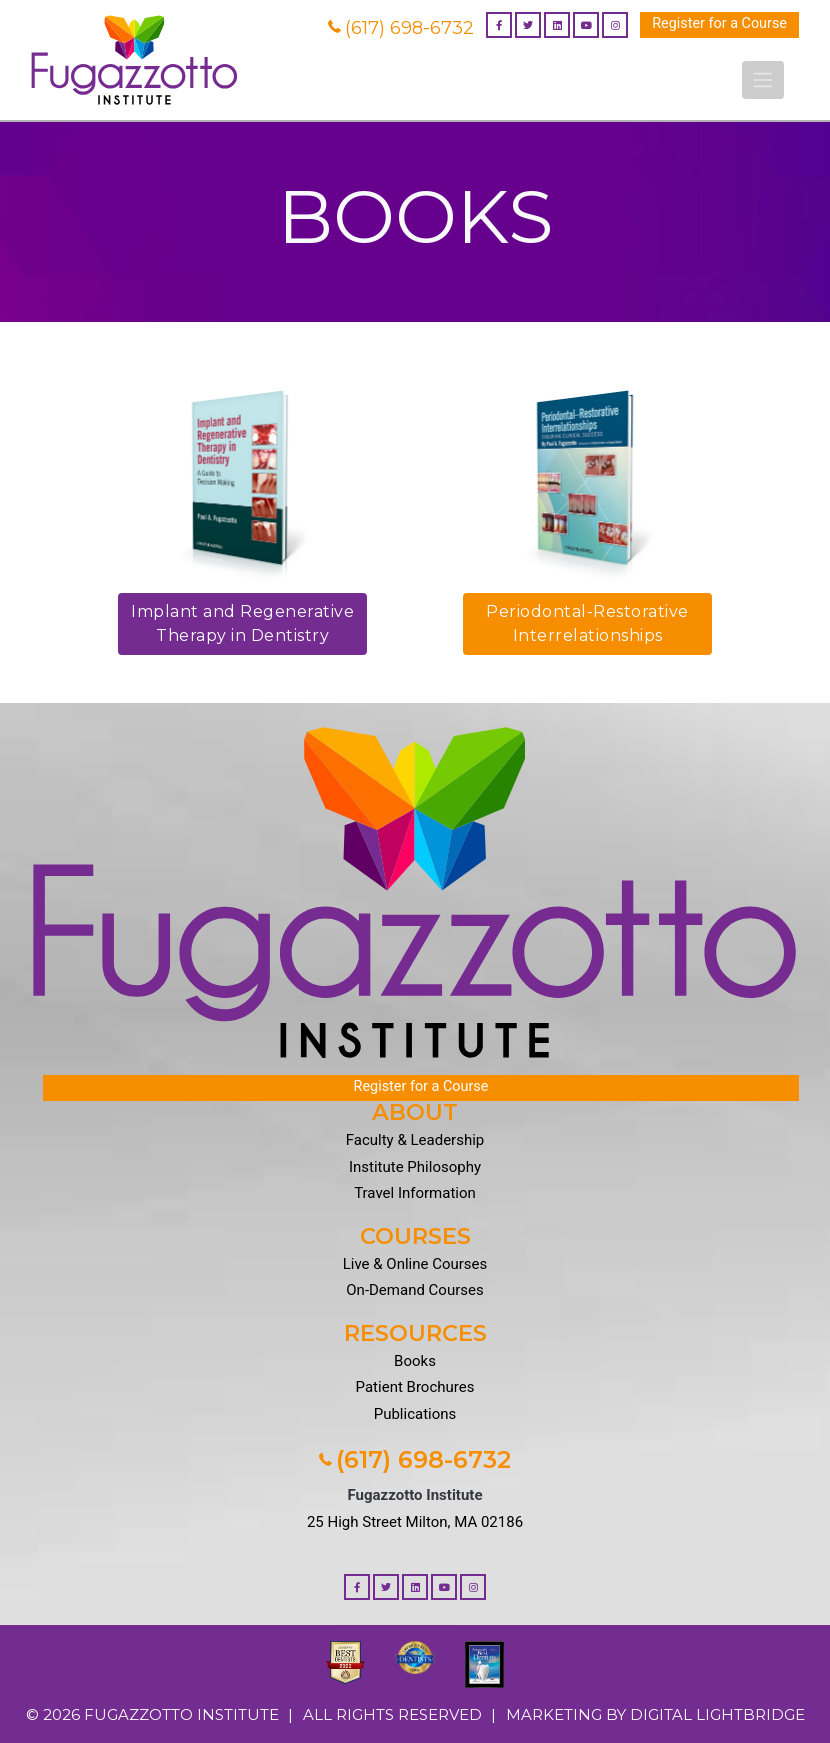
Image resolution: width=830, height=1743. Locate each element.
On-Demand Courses (414, 1290)
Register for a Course (719, 23)
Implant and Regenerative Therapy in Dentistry (242, 623)
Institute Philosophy (415, 1167)
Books (415, 1361)
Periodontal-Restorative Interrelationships (587, 623)
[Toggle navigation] (763, 80)
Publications (415, 1414)
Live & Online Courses (415, 1264)
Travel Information (415, 1193)
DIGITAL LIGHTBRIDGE (717, 1714)
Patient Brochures (415, 1387)
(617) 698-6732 (401, 28)
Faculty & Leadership (415, 1140)
